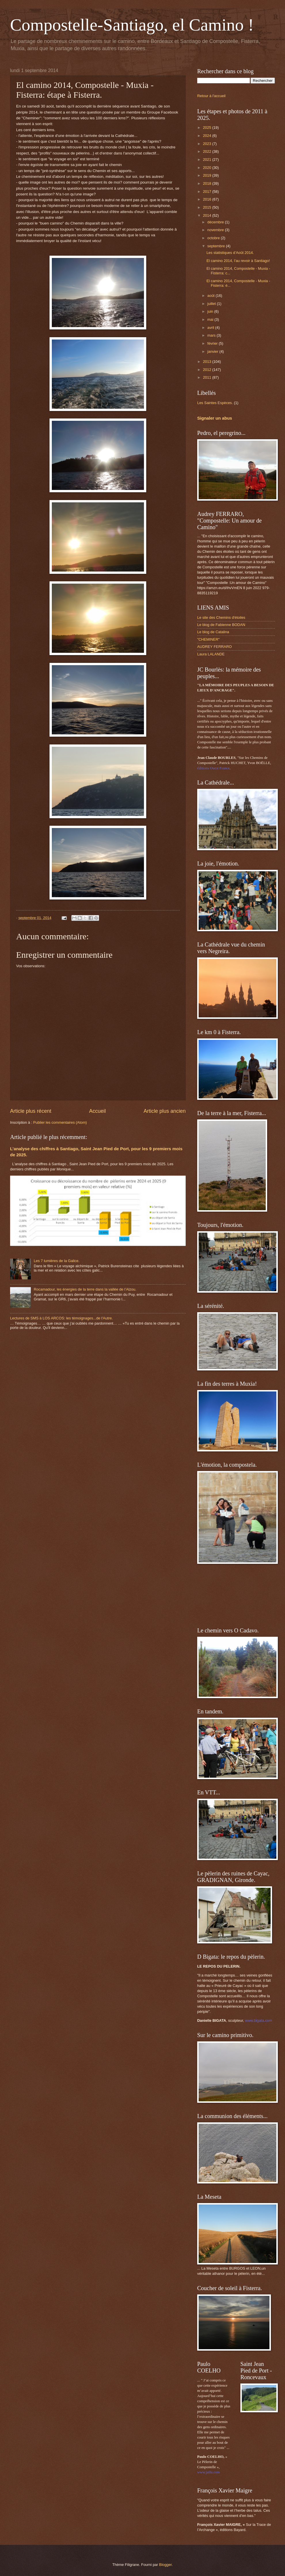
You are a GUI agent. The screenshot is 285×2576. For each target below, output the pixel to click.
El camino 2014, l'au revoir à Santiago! (238, 261)
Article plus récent (30, 1111)
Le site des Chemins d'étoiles (221, 617)
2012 (207, 369)
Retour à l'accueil (211, 96)
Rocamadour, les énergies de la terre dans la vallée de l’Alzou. (85, 1289)
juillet (212, 303)
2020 (207, 167)
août (211, 295)
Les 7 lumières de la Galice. (56, 1261)
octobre (214, 238)
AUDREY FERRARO (214, 646)
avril (211, 327)
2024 (207, 135)
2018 (207, 183)
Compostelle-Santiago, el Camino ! (132, 24)
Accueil (97, 1111)
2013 (207, 361)
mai (210, 319)
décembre (216, 222)
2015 (207, 207)
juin (210, 311)
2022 (207, 151)
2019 (207, 175)
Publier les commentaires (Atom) (60, 1122)
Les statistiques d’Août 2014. (230, 252)
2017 (207, 191)
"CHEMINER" (208, 639)
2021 (207, 159)
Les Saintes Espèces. (215, 403)
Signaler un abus (214, 418)
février (213, 343)
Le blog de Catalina (213, 632)
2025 (207, 127)
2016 (207, 199)
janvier (213, 351)
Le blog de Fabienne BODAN (221, 625)
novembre (216, 230)
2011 (207, 377)
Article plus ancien (165, 1111)
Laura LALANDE (211, 654)
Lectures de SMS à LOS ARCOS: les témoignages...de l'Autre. (61, 1318)
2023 (207, 144)
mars (211, 335)
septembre (216, 246)
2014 (207, 215)
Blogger (165, 2564)
